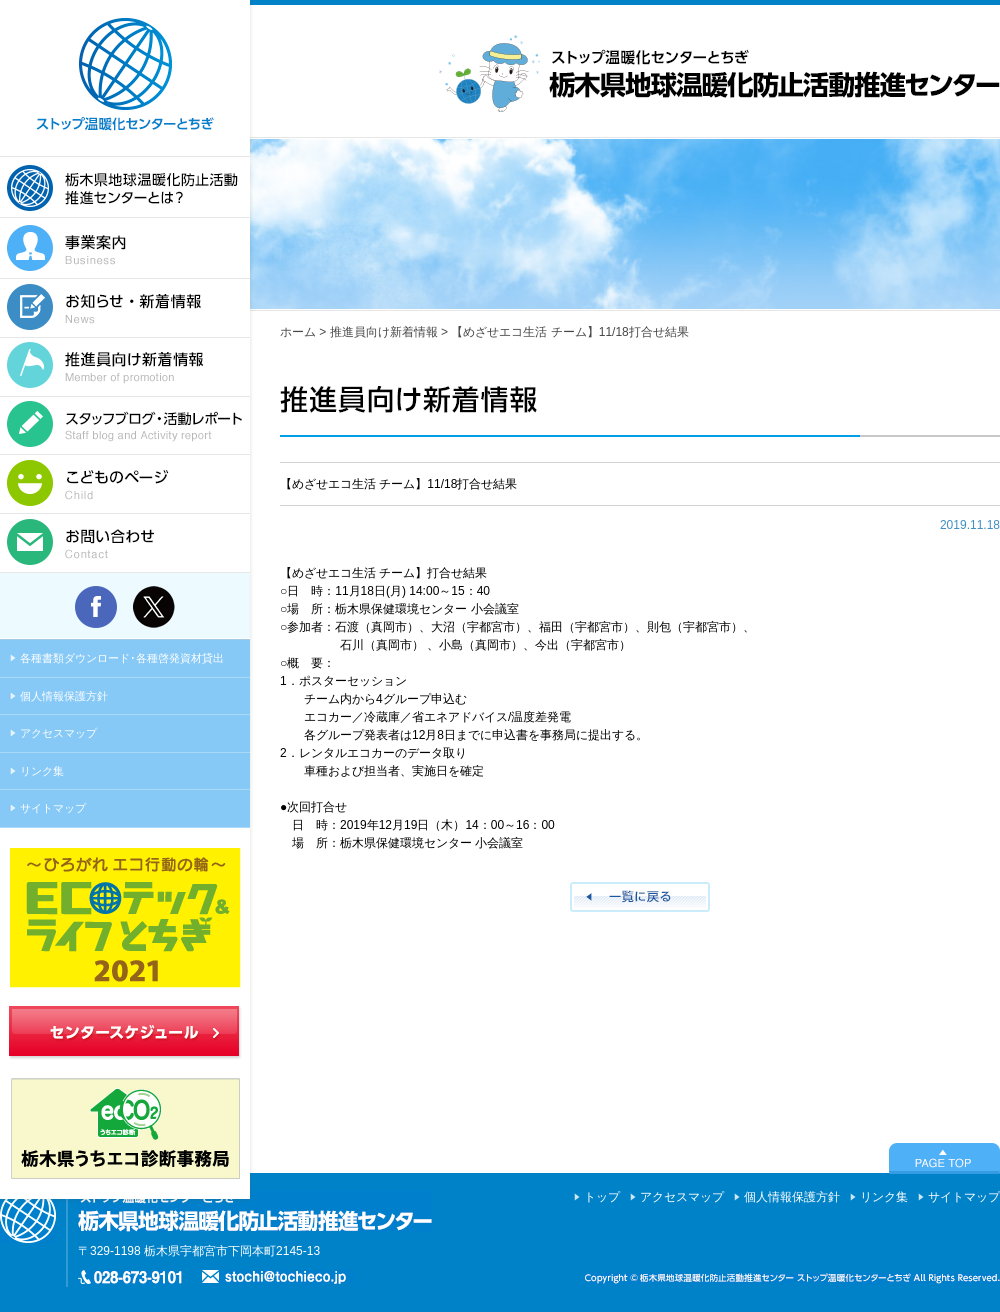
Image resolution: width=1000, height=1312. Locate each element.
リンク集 (42, 771)
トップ (602, 1197)
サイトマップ (53, 808)
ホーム (298, 332)
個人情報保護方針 (64, 696)
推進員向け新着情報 (384, 332)
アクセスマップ (58, 733)
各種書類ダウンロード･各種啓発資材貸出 (122, 658)
